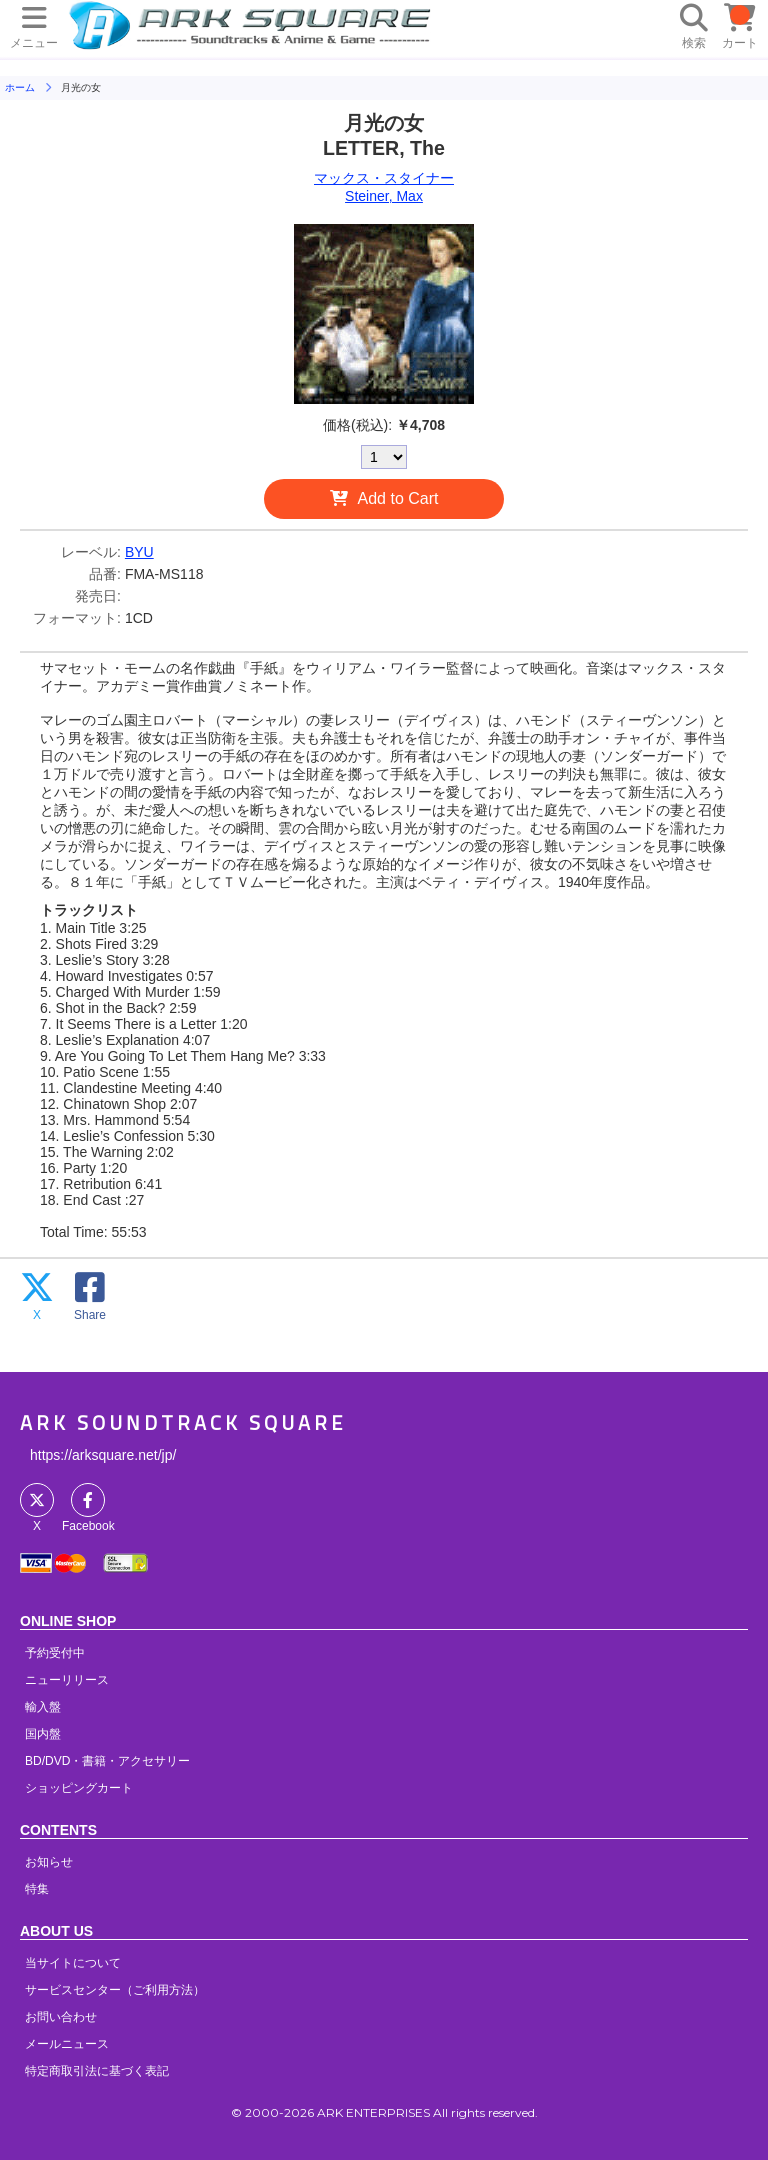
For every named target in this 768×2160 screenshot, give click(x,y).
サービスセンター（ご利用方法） (115, 1990)
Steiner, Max (384, 196)
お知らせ (49, 1862)
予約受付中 (55, 1653)
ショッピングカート (79, 1788)
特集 (37, 1889)
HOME (253, 25)
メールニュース (67, 2044)
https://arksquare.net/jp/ (103, 1455)
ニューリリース (67, 1680)
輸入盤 (43, 1707)
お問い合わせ (61, 2017)
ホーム (20, 87)
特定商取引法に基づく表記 (97, 2071)
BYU (139, 552)
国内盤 (43, 1734)
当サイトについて (73, 1963)
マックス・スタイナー (384, 178)
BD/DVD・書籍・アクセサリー (107, 1761)
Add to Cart (398, 498)
